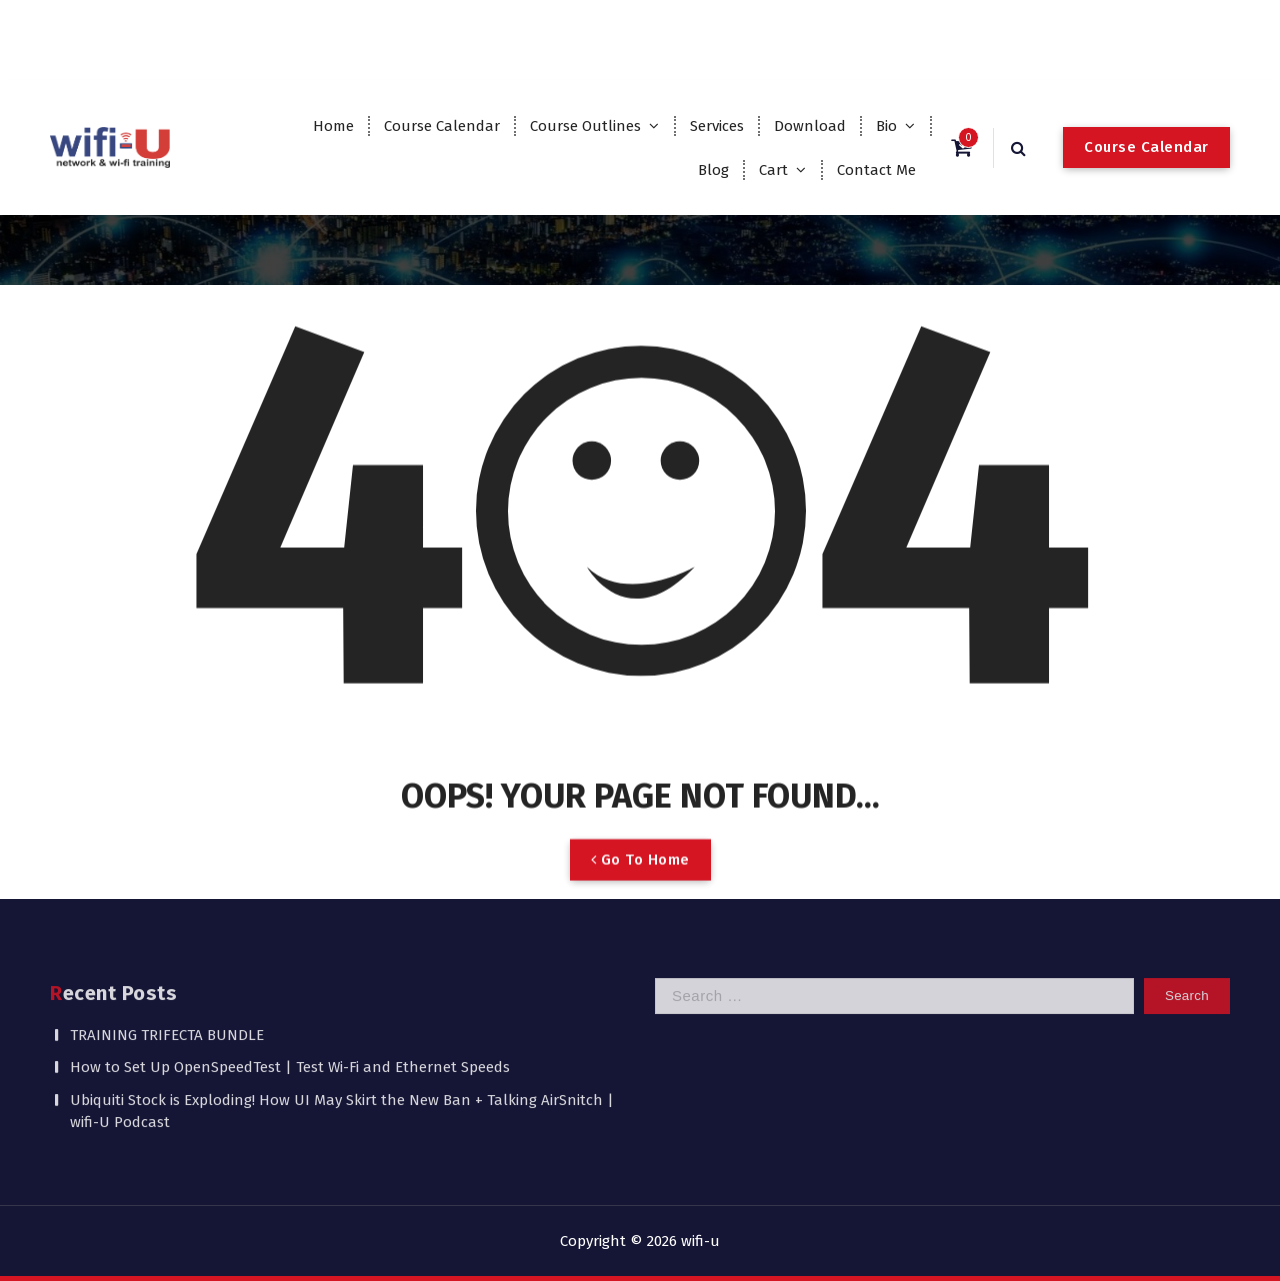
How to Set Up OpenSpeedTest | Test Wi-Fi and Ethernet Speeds (290, 1007)
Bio (886, 126)
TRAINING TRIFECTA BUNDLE (167, 974)
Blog (713, 170)
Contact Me (876, 170)
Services (717, 126)
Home (333, 126)
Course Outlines (585, 126)
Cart (773, 170)
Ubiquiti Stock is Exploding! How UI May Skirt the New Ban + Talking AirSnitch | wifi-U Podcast (342, 1050)
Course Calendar (442, 126)
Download (810, 126)
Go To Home (640, 893)
